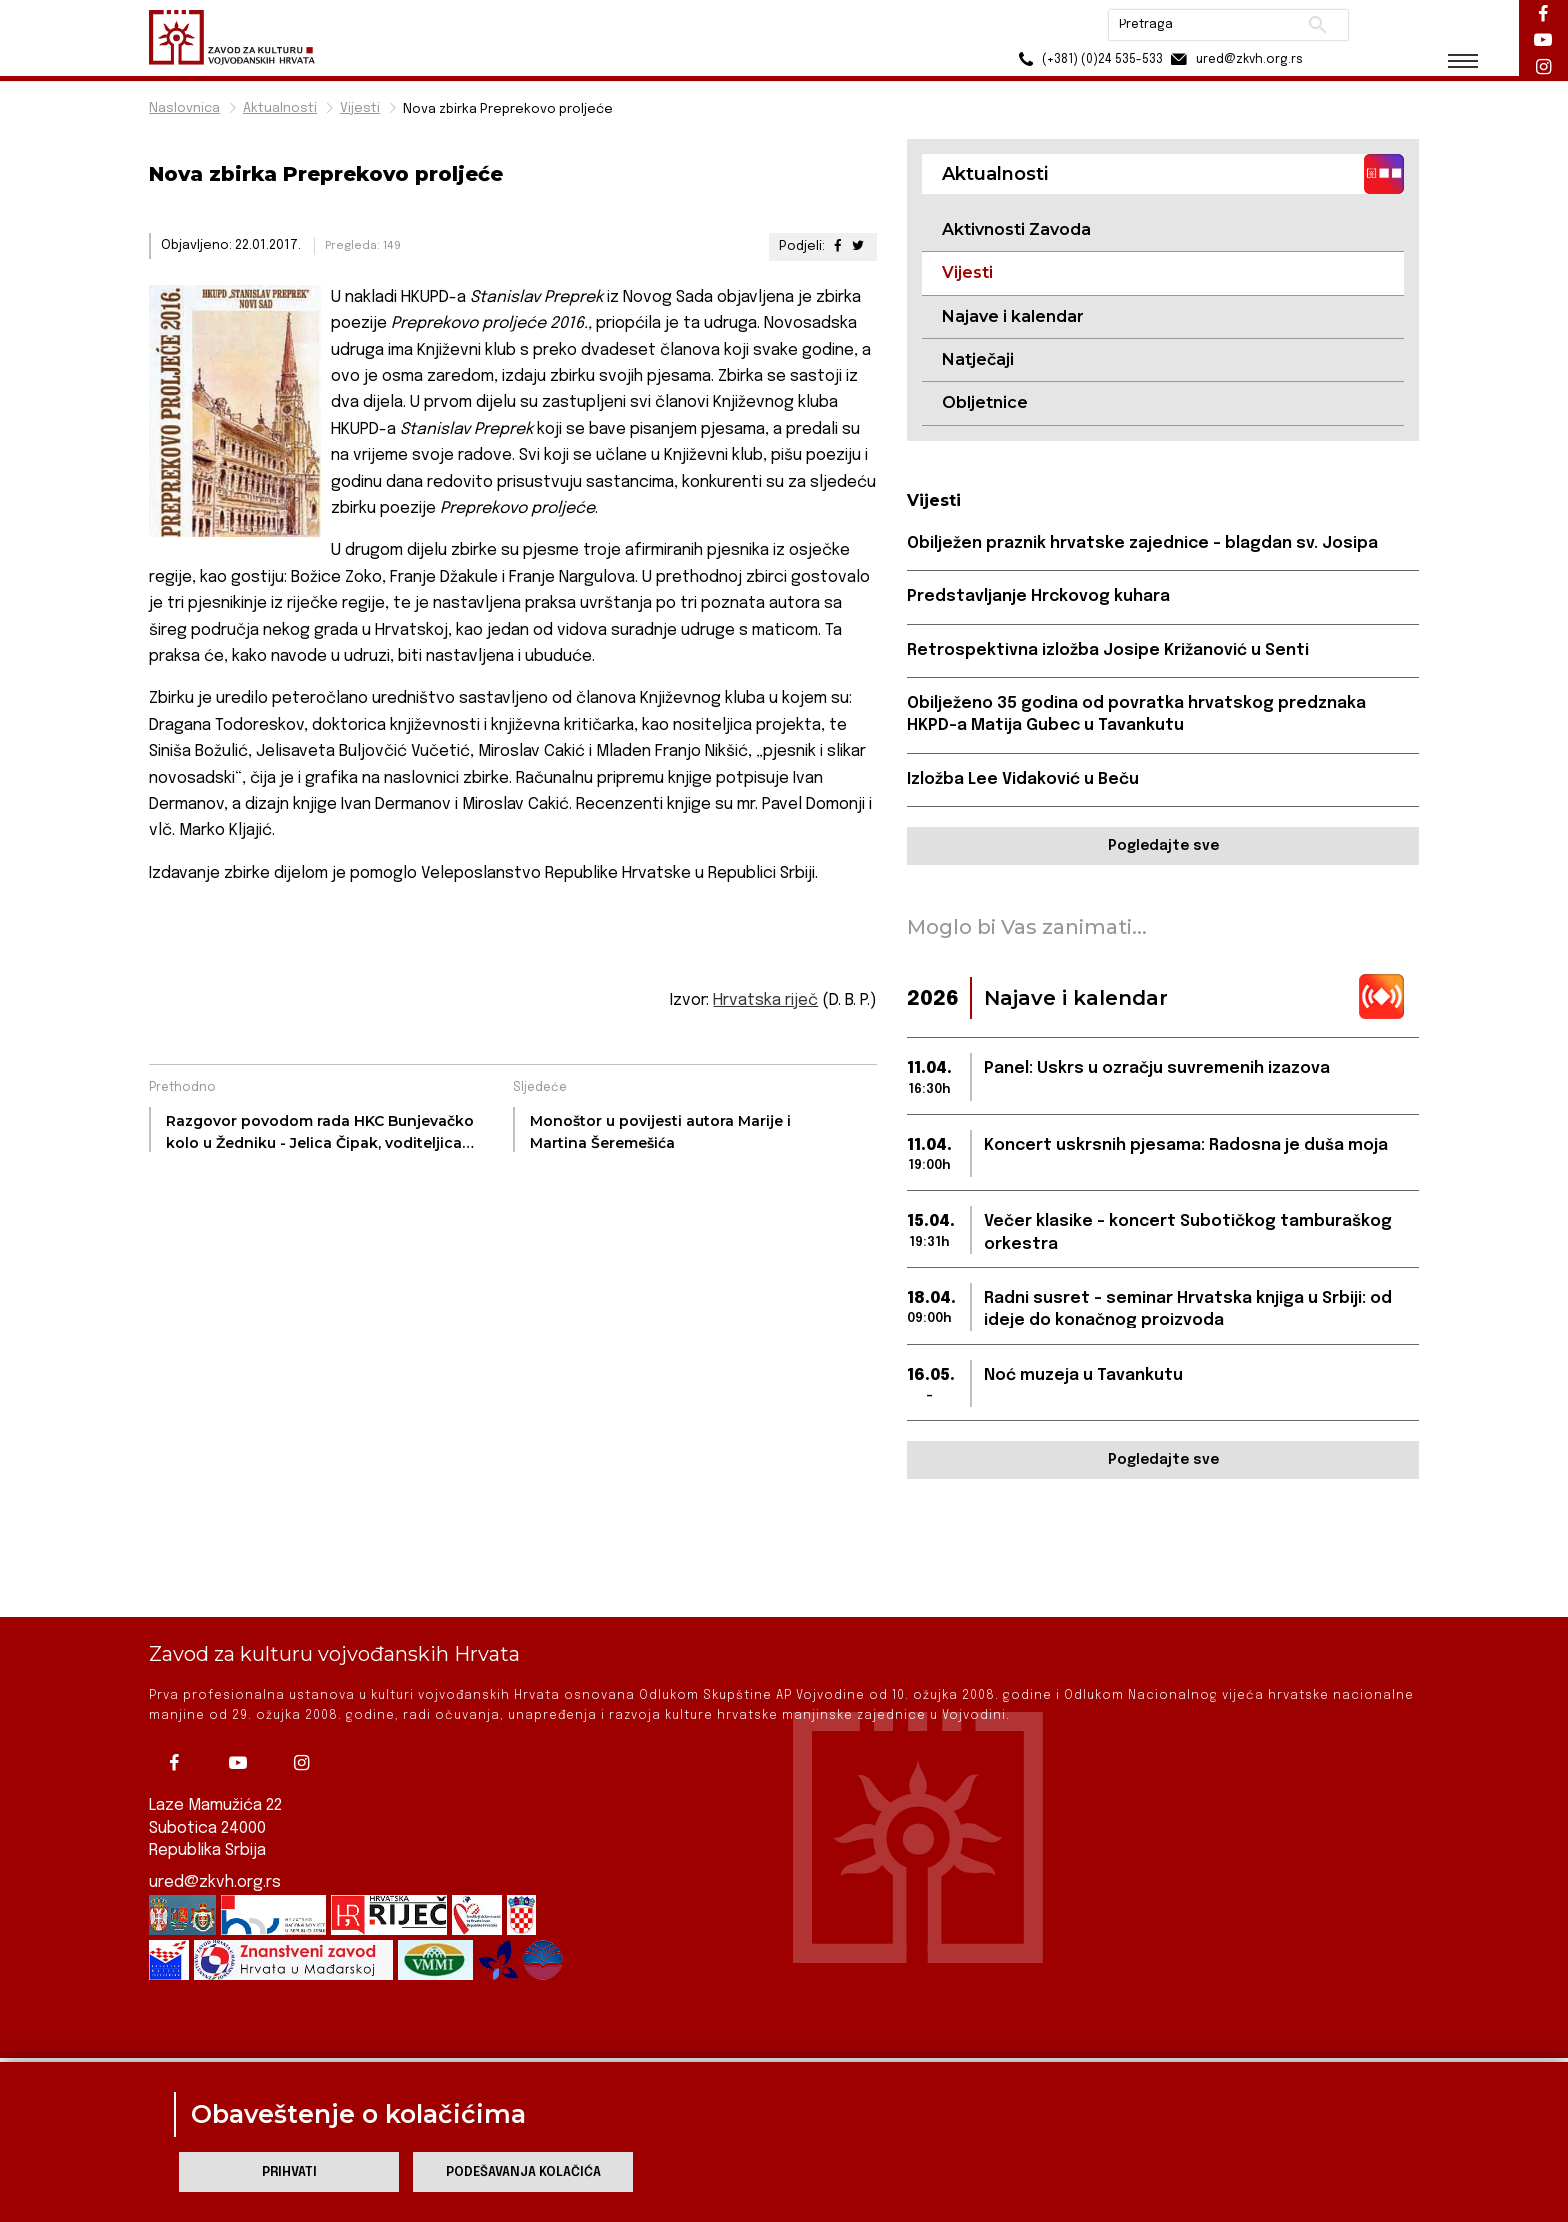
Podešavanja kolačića (523, 2172)
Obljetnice (985, 402)
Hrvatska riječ (765, 1000)
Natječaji (978, 359)
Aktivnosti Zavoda (1016, 229)
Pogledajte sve (1163, 846)
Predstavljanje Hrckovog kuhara (1038, 596)
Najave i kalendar (1013, 316)
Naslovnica (184, 108)
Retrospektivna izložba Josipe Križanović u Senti (1108, 650)
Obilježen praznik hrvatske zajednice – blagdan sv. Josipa (1142, 543)
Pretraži (1314, 25)
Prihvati (289, 2172)
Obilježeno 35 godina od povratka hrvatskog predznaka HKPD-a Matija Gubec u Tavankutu (1136, 714)
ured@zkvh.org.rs (215, 1815)
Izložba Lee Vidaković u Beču (1023, 779)
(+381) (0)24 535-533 (1084, 59)
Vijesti (360, 108)
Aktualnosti (280, 108)
